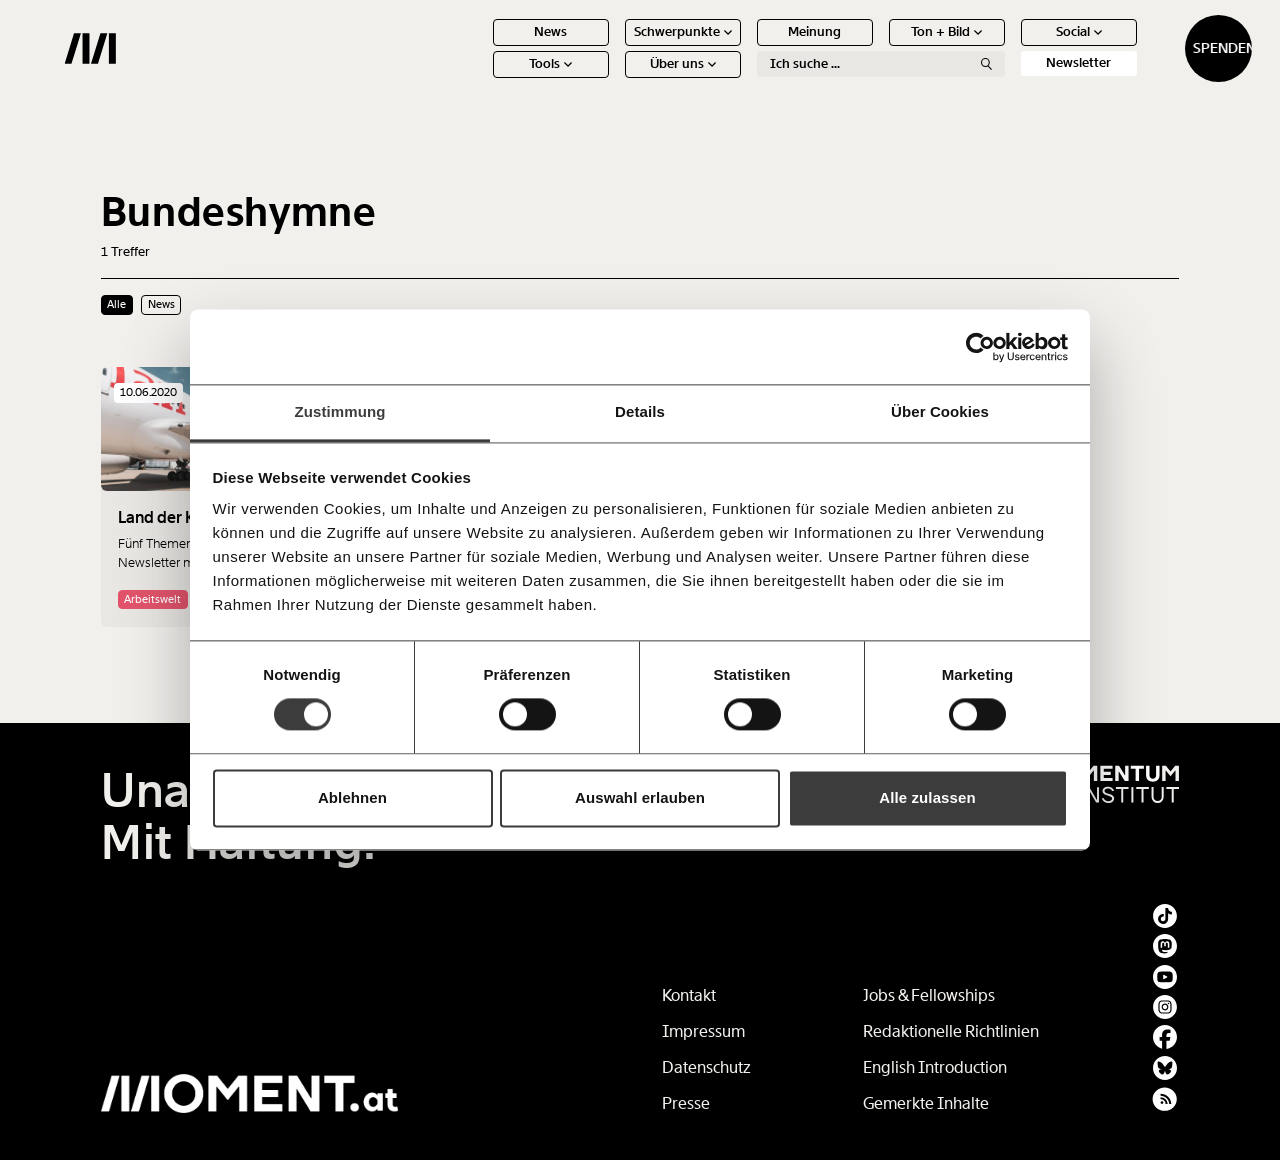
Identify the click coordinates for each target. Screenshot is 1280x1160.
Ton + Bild (874, 47)
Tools (478, 79)
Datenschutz (706, 1067)
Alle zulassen (927, 797)
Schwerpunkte (610, 47)
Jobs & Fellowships (929, 995)
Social (1006, 47)
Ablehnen (352, 797)
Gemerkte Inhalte (926, 1103)
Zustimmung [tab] (340, 411)
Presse (686, 1103)
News (478, 47)
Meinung (742, 47)
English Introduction (935, 1067)
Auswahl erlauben (640, 797)
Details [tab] (640, 411)
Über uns (610, 79)
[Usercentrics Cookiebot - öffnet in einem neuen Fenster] (980, 347)
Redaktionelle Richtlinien (951, 1031)
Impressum (703, 1031)
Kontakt (689, 995)
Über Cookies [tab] (940, 411)
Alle (116, 304)
